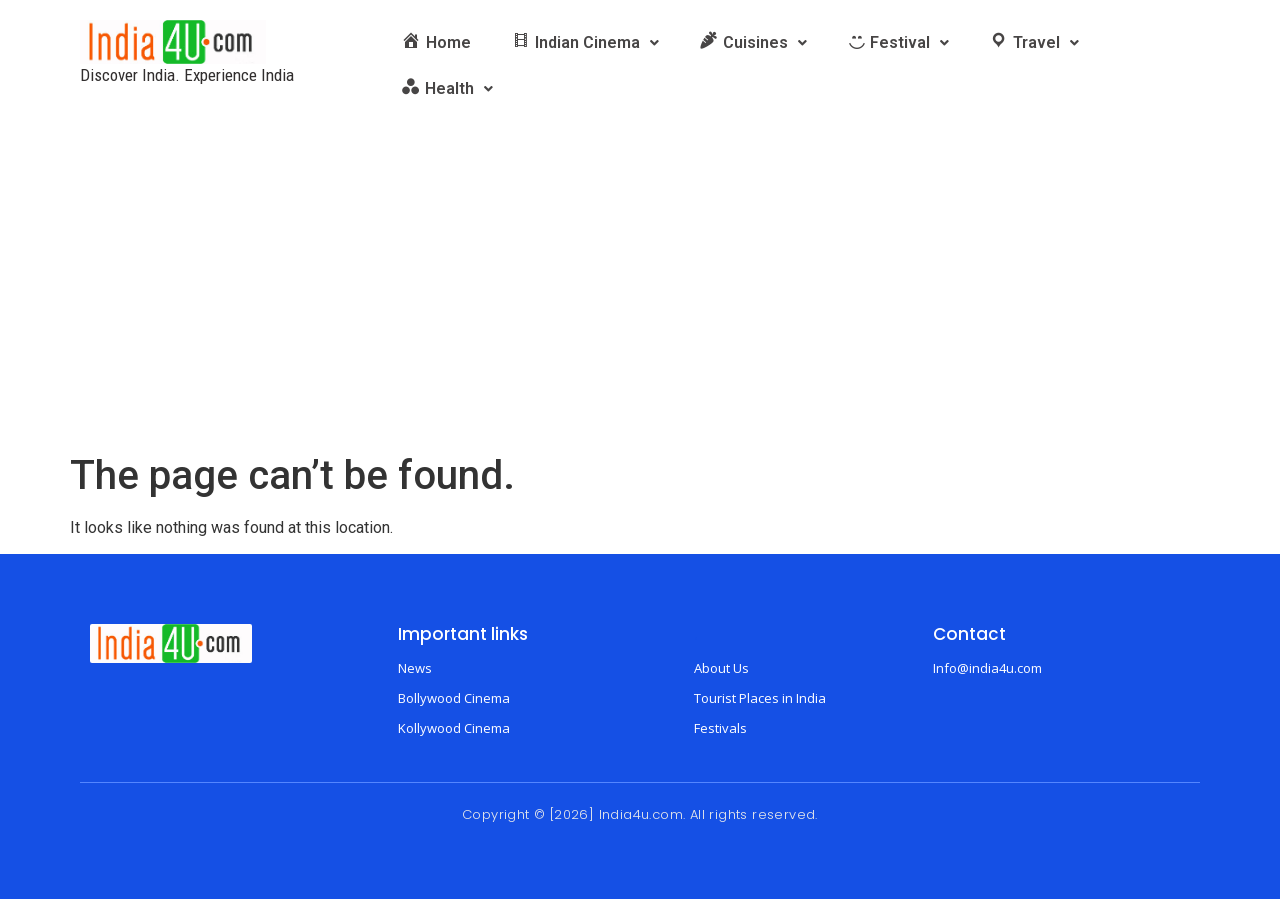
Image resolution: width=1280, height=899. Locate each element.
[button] (585, 43)
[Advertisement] (640, 302)
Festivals (720, 728)
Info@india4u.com (987, 668)
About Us (721, 668)
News (415, 668)
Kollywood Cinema (454, 728)
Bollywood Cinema (454, 698)
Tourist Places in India (760, 698)
